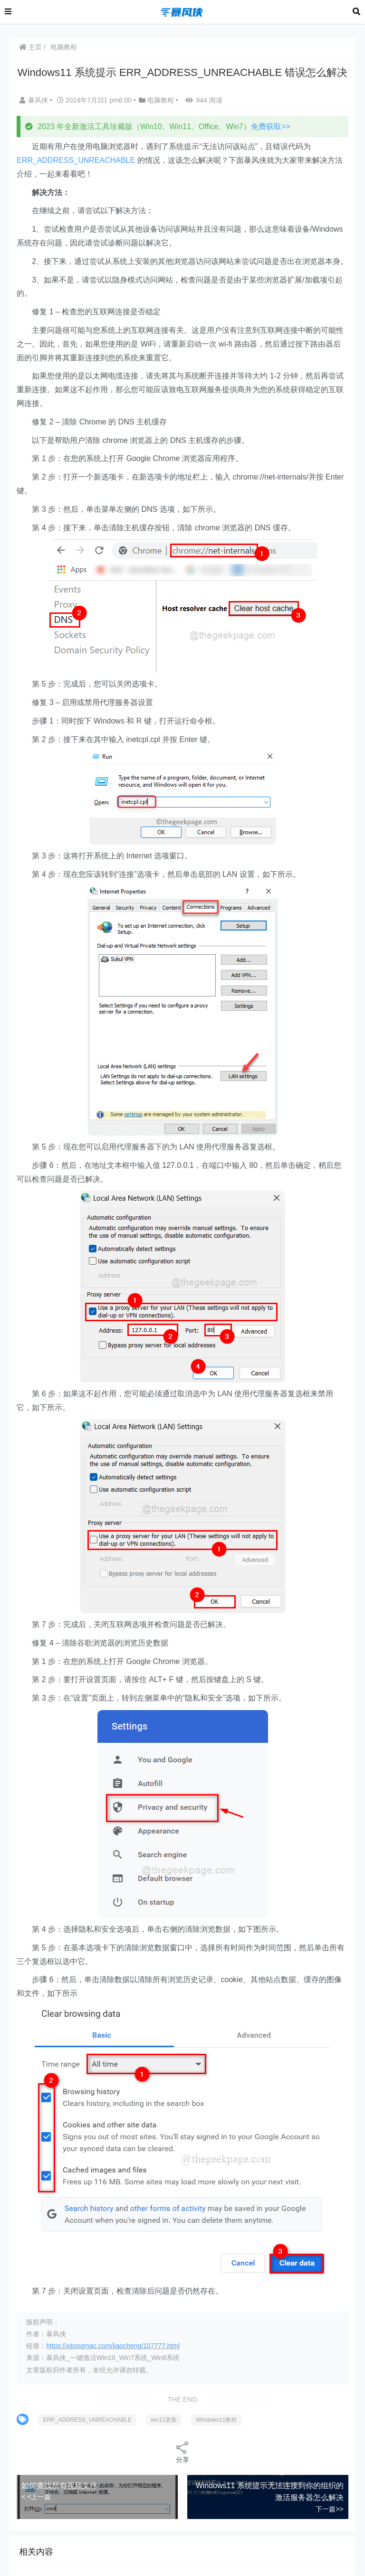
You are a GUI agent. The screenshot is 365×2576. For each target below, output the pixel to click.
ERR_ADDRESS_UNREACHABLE (76, 160)
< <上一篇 (36, 2497)
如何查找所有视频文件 (59, 2486)
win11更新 (164, 2419)
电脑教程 (63, 47)
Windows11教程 (216, 2419)
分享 (182, 2451)
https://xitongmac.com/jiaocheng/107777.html (113, 2346)
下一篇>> (329, 2509)
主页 (30, 47)
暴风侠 (34, 100)
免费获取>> (270, 126)
